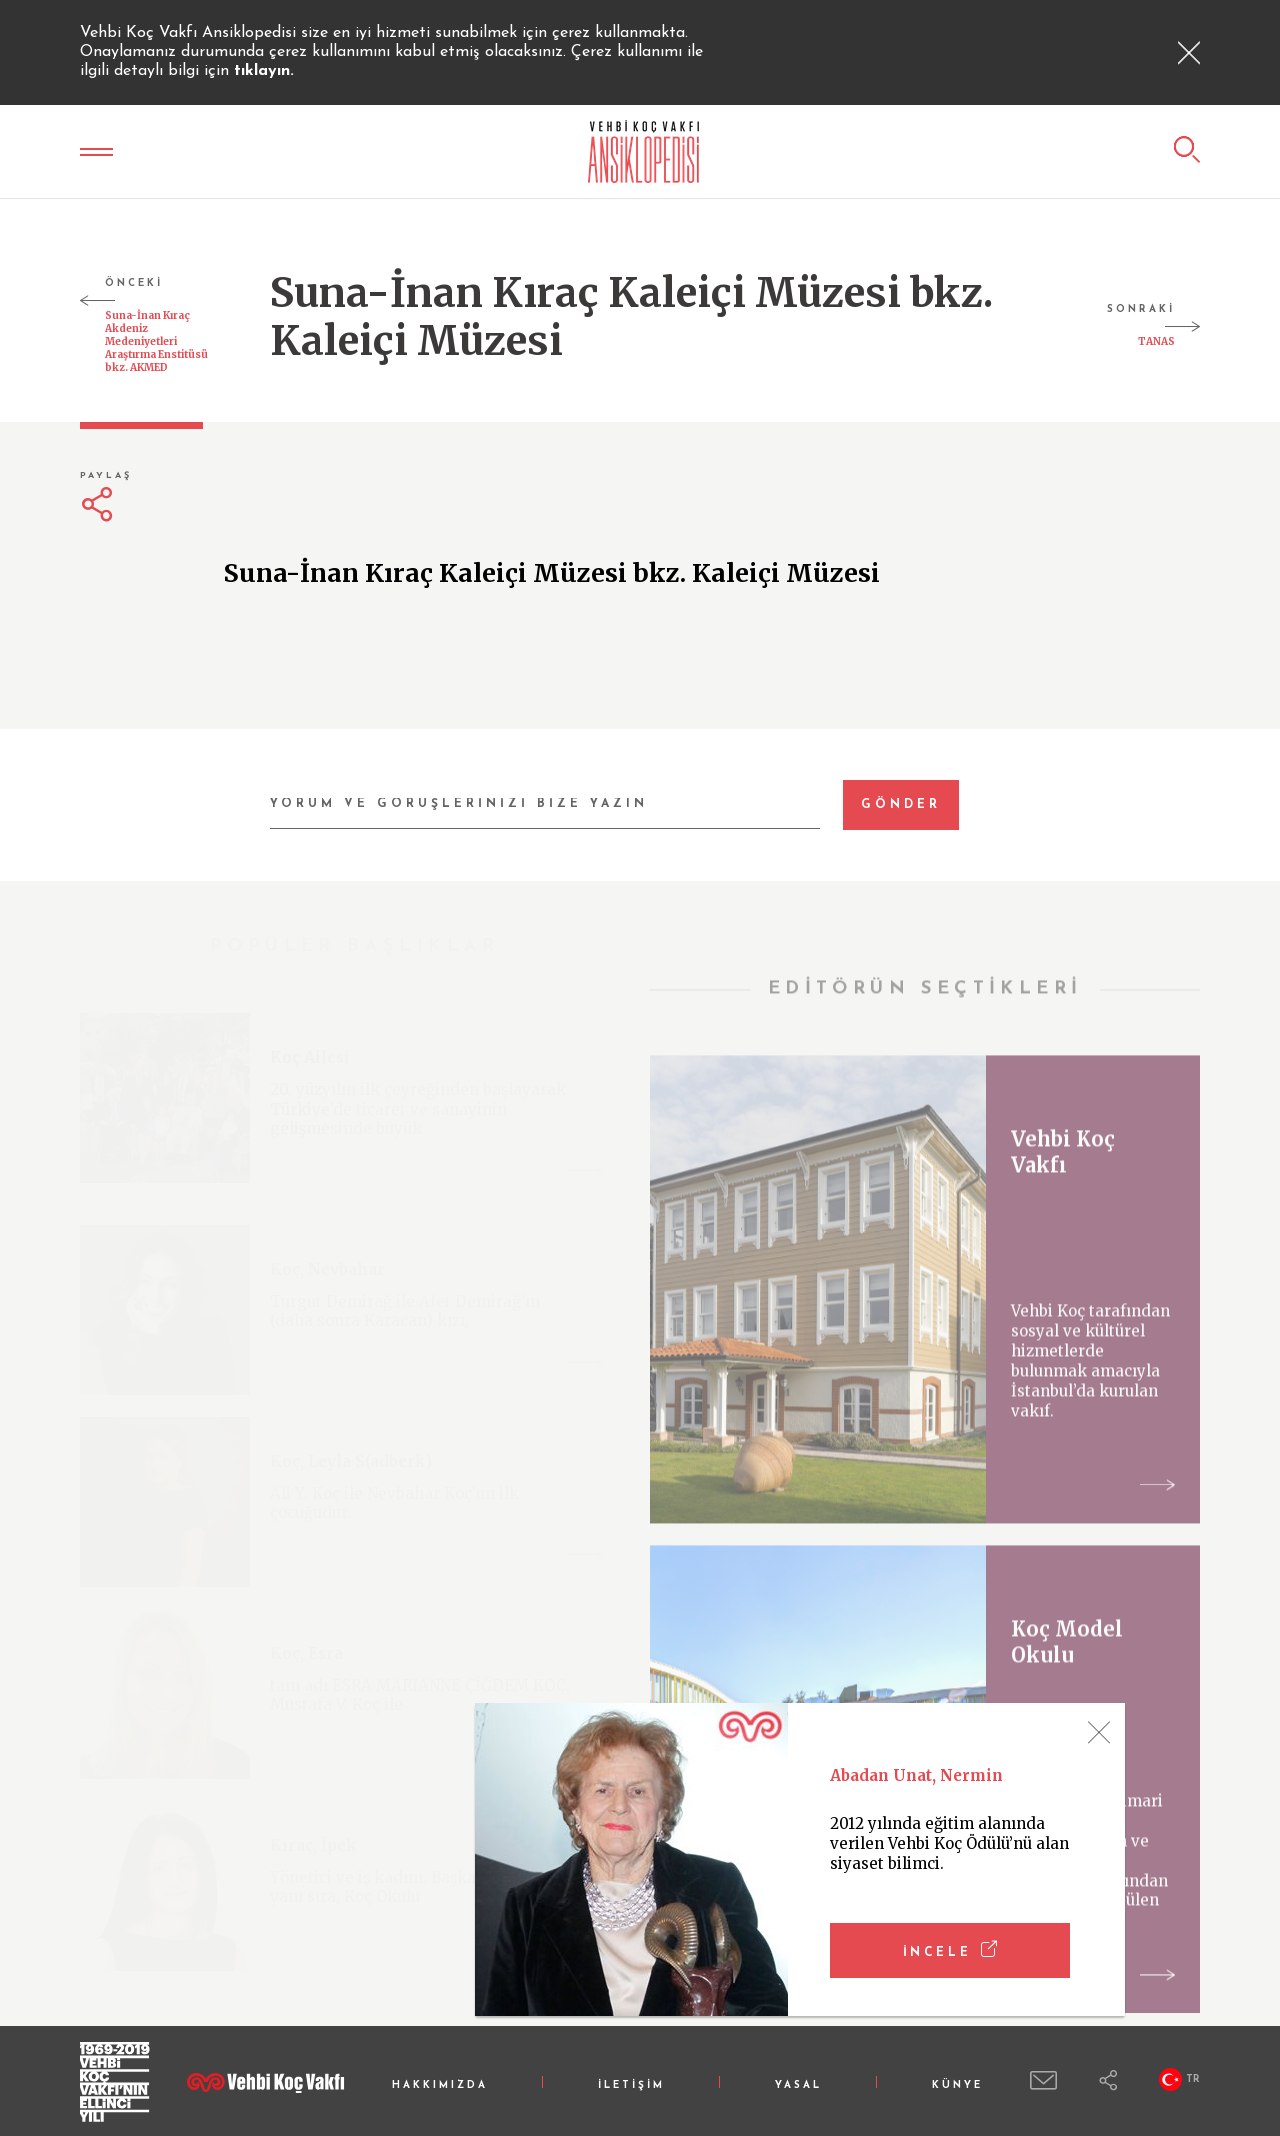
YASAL (798, 2085)
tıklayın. (264, 71)
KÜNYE (957, 2085)
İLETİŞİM (631, 2085)
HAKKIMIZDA (440, 2085)
